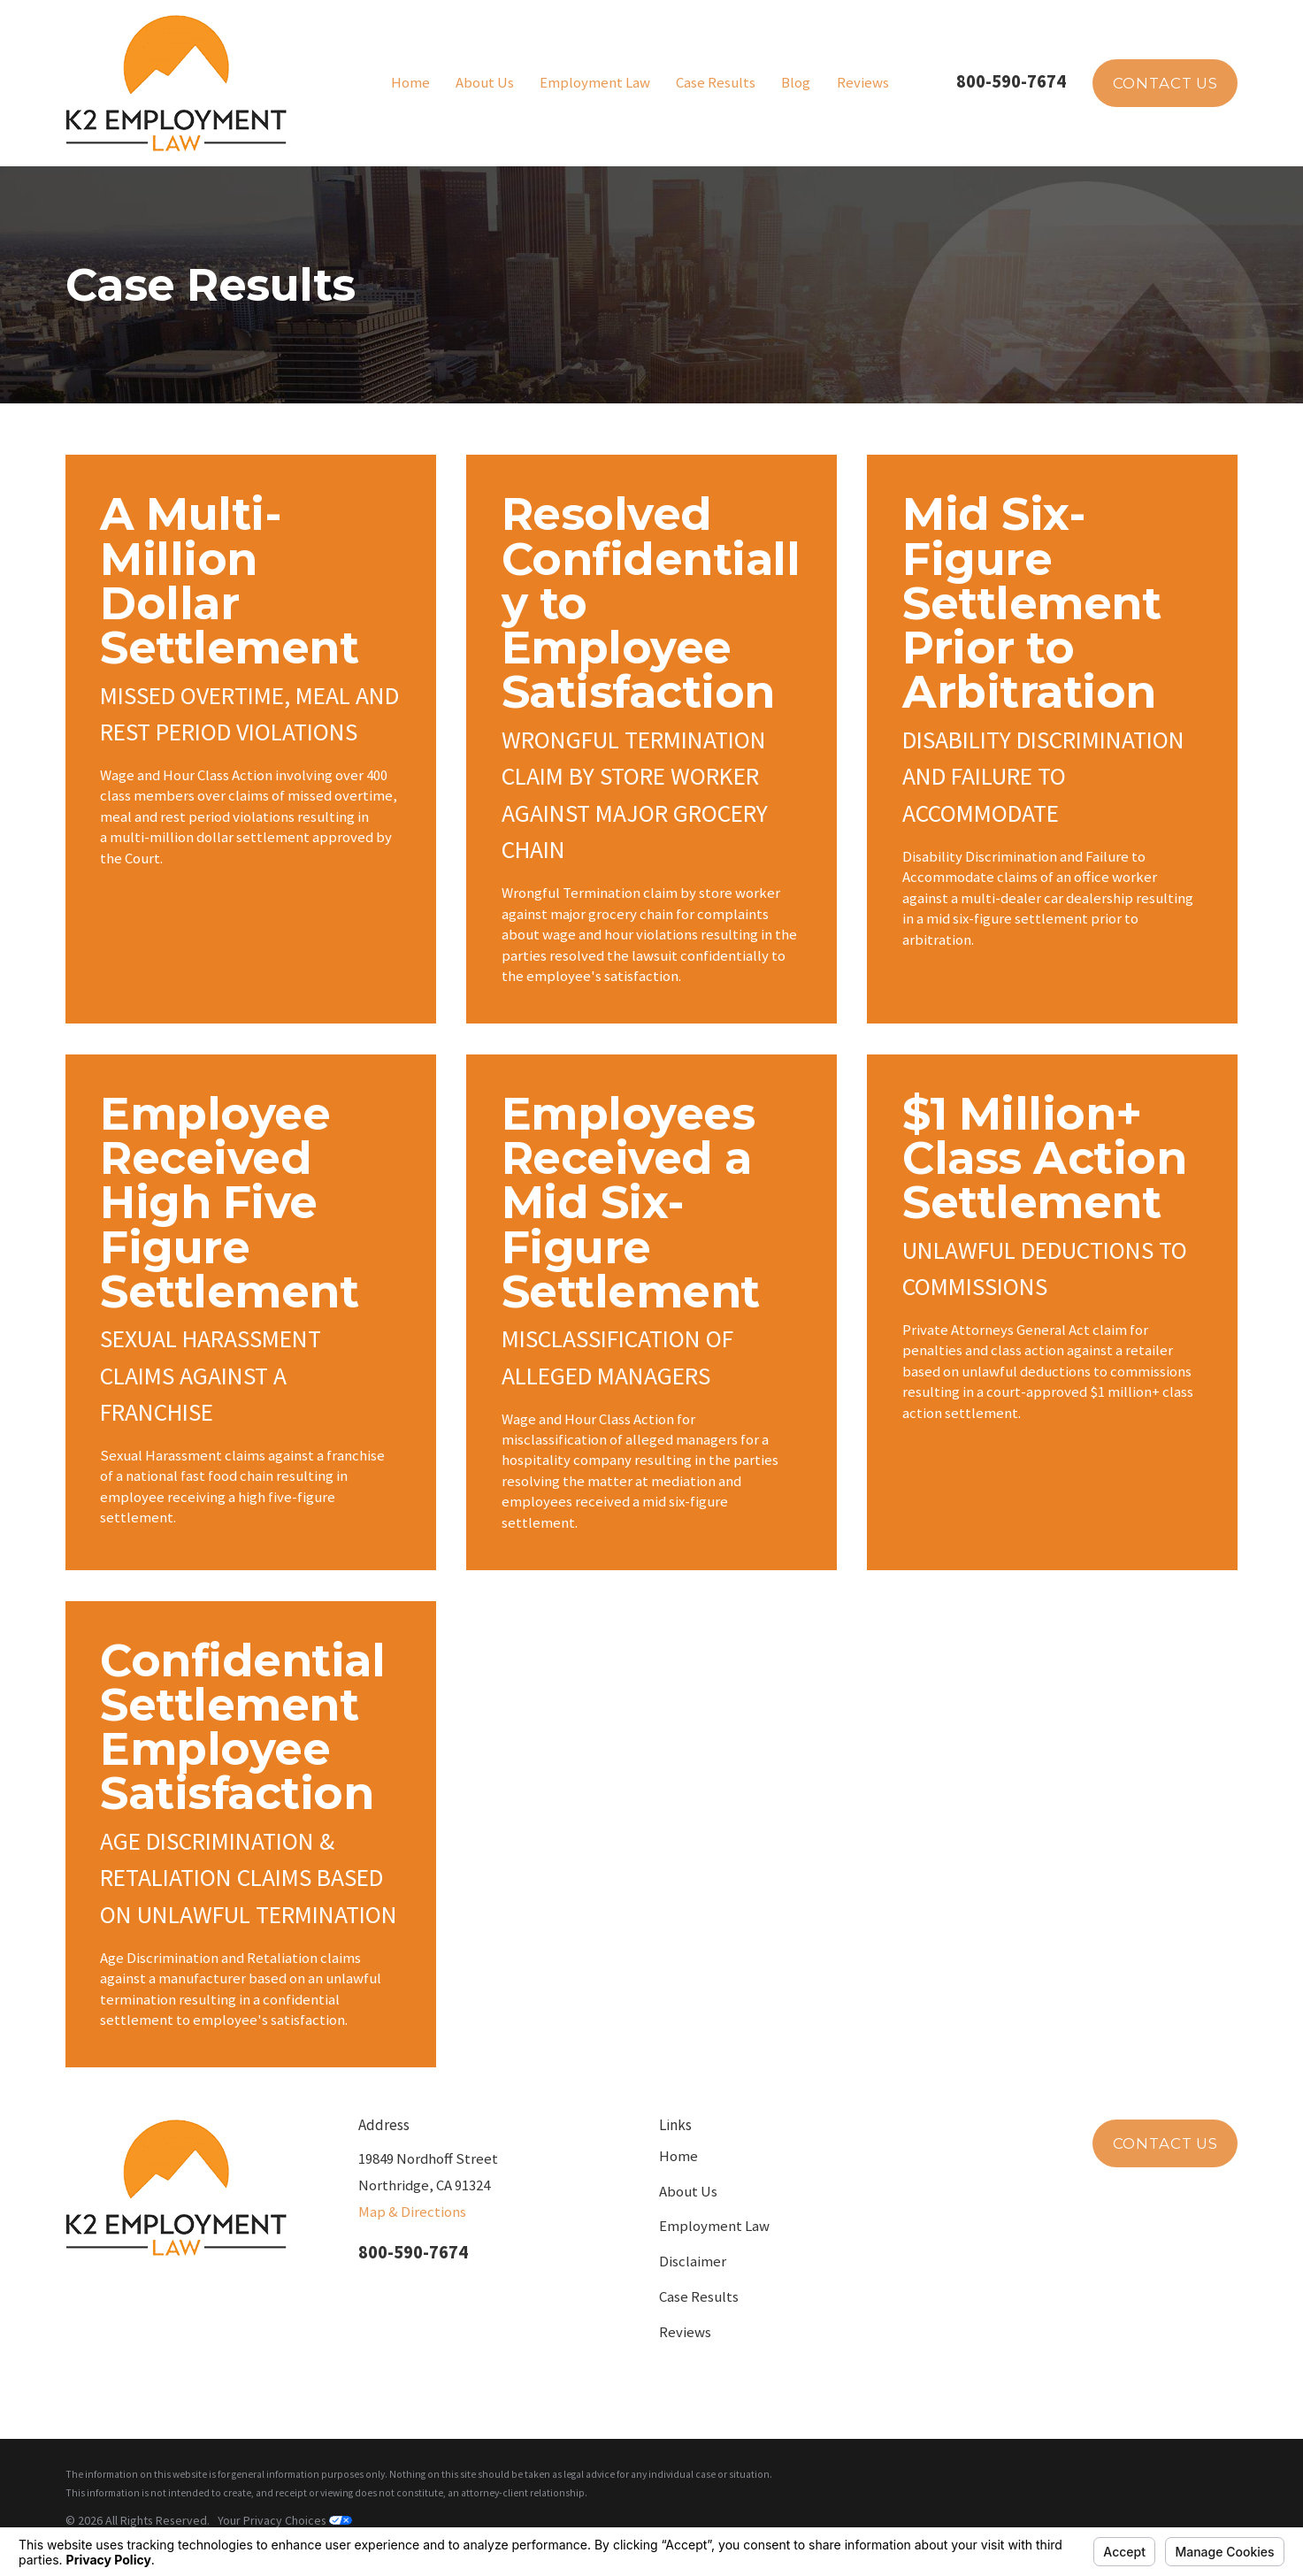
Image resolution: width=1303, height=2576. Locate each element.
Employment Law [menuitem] (595, 82)
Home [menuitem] (410, 82)
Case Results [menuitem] (715, 82)
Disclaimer (692, 2261)
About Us (688, 2191)
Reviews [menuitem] (863, 82)
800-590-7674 (1011, 81)
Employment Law (714, 2226)
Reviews (685, 2332)
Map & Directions (412, 2212)
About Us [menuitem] (485, 82)
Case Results (699, 2297)
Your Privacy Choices (285, 2520)
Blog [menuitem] (795, 82)
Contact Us (1165, 83)
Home (678, 2156)
